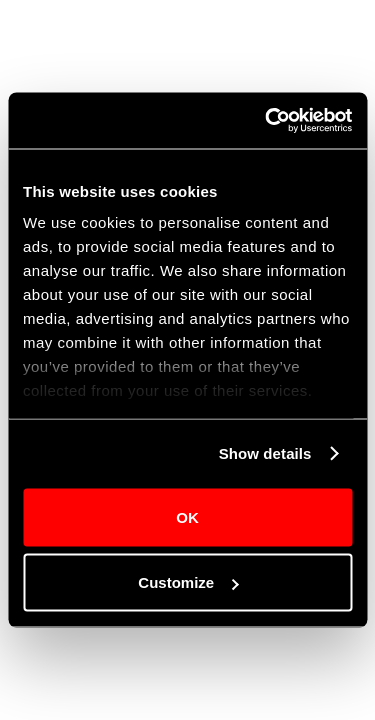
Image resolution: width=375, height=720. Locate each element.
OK (187, 516)
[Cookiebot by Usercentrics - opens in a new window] (267, 121)
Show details (265, 453)
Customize (188, 582)
